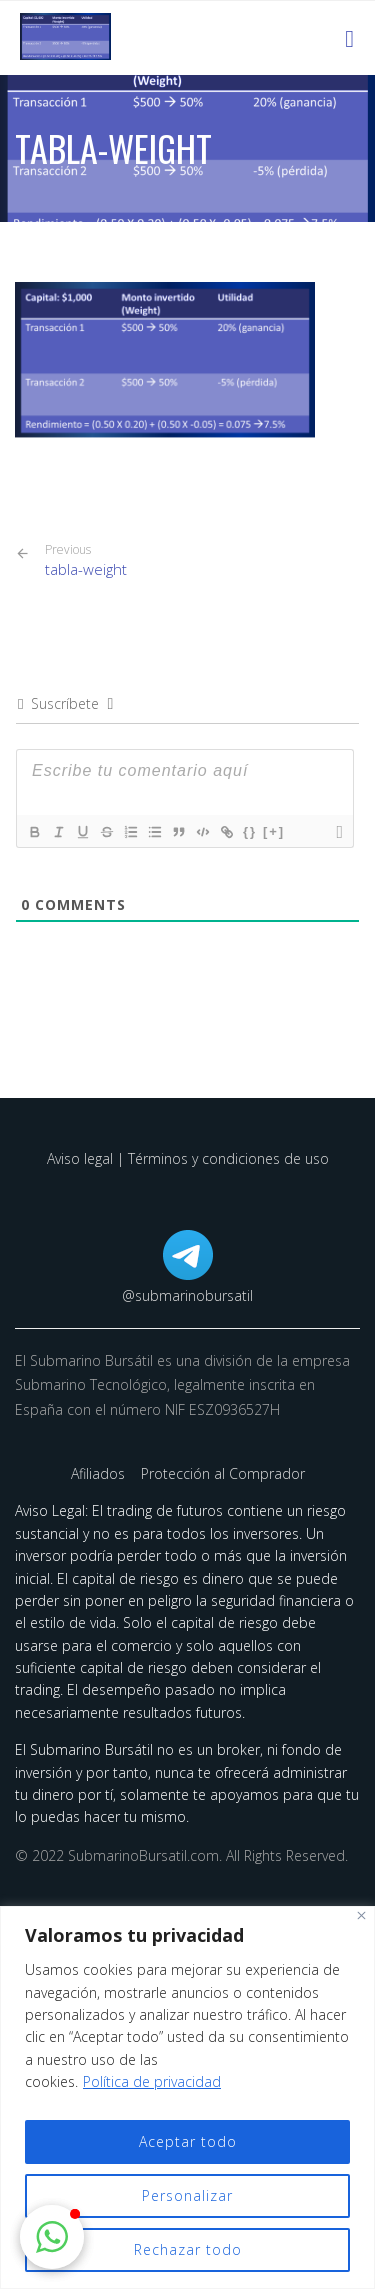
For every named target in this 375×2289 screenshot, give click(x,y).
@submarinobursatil (187, 1295)
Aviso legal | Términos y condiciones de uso (188, 1158)
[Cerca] (361, 1915)
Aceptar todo (188, 2141)
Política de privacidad (152, 2081)
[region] (187, 2097)
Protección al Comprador (223, 1473)
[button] (52, 2237)
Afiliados (100, 1473)
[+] (274, 831)
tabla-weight (86, 560)
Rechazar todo (188, 2249)
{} (250, 831)
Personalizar (187, 2195)
